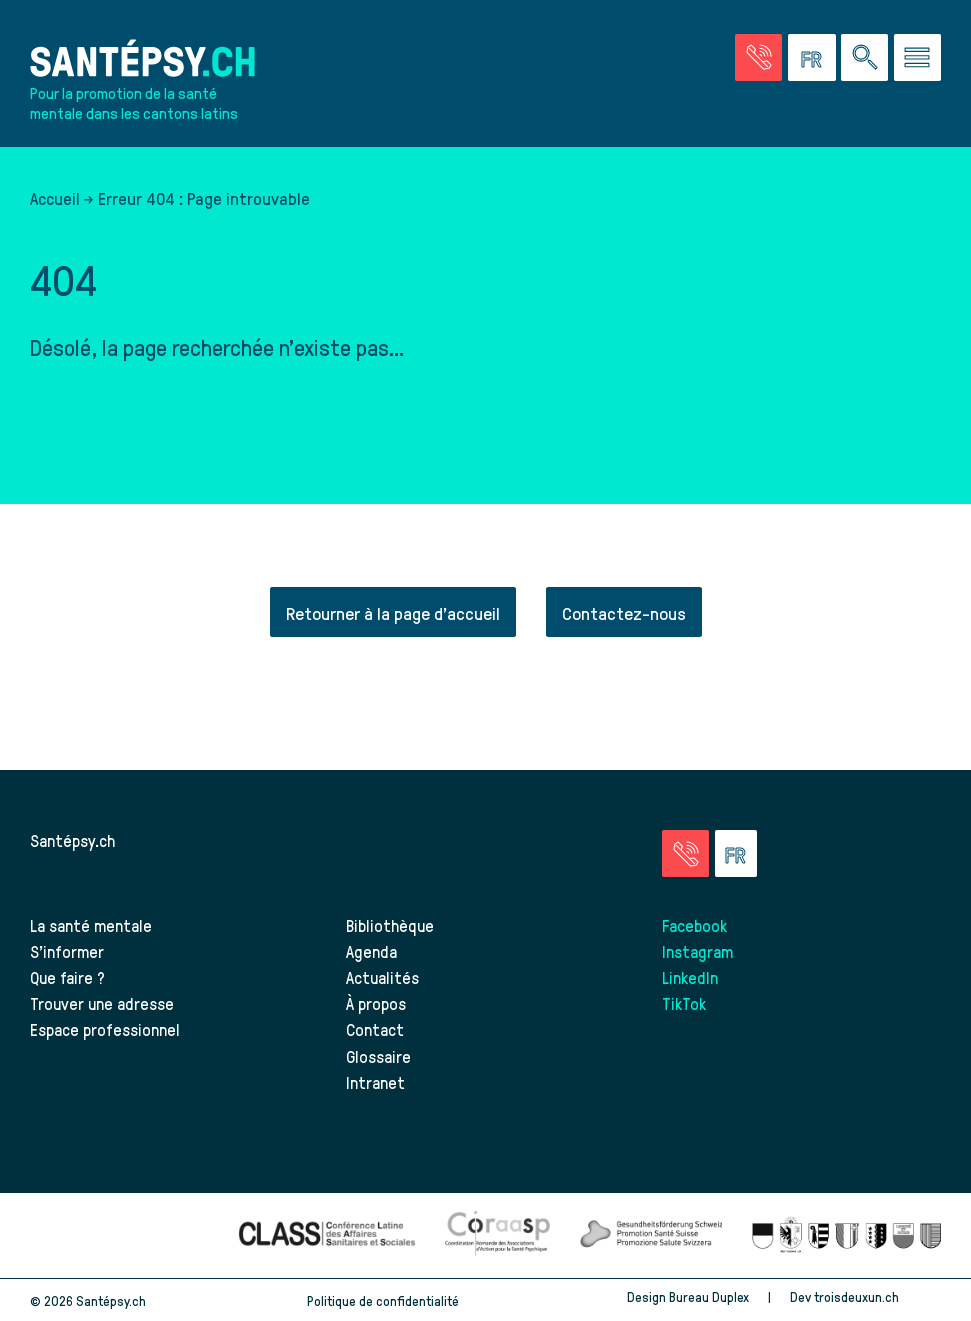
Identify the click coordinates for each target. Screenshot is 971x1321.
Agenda (371, 951)
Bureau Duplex (709, 1296)
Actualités (382, 977)
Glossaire (378, 1056)
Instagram (697, 951)
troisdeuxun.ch (877, 1296)
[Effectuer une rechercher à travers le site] (864, 57)
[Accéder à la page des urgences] (758, 57)
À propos (376, 1003)
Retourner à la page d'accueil (393, 612)
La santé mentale (91, 925)
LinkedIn (690, 977)
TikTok (684, 1003)
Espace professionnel (105, 1029)
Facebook (694, 925)
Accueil (55, 198)
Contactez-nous (624, 612)
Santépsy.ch (72, 840)
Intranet (375, 1082)
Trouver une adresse (102, 1003)
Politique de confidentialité (383, 1300)
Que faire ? (67, 977)
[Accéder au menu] (917, 57)
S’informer (67, 951)
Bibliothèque (390, 925)
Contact (375, 1029)
